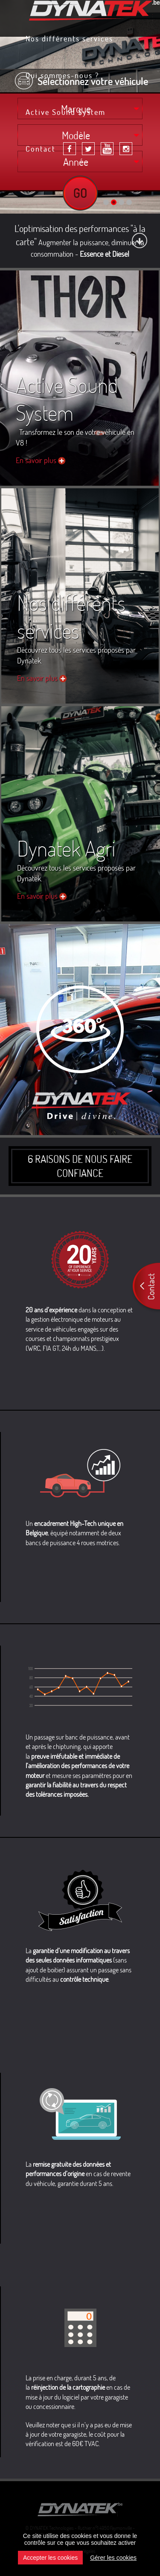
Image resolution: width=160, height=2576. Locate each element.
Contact (40, 149)
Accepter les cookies (50, 2557)
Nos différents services (69, 39)
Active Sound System (65, 112)
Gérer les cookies (113, 2557)
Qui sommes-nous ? (62, 76)
